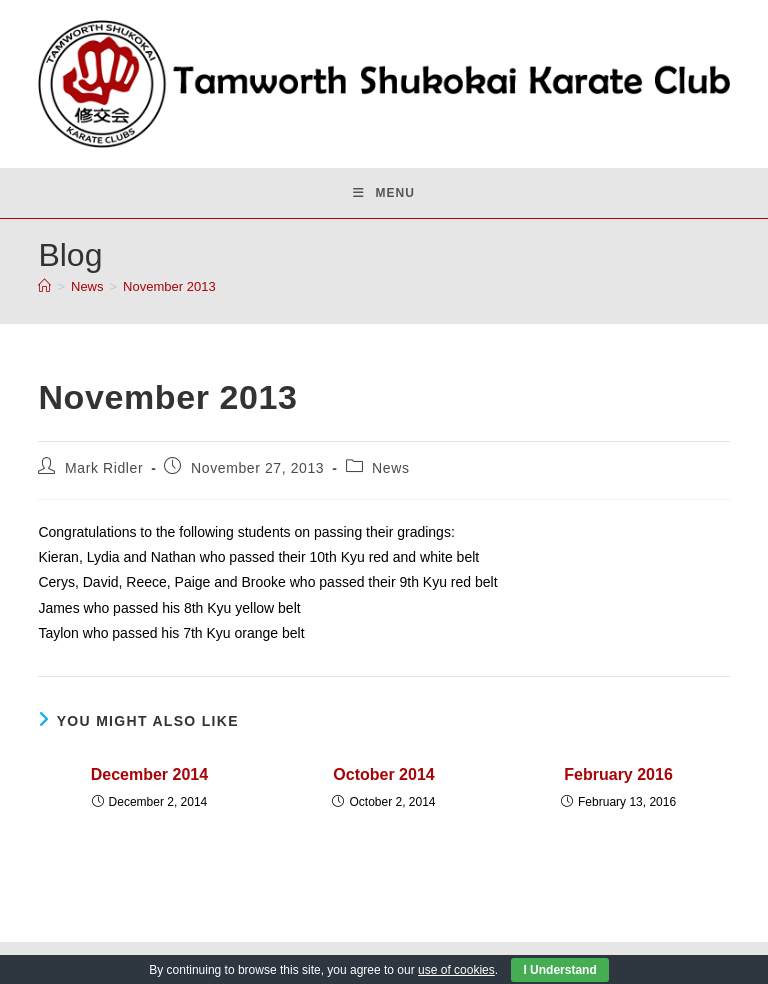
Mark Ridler (104, 468)
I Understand (559, 970)
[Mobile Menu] (384, 193)
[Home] (44, 286)
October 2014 (383, 774)
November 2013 (169, 286)
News (390, 468)
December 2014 (149, 774)
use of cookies (456, 970)
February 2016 (618, 774)
